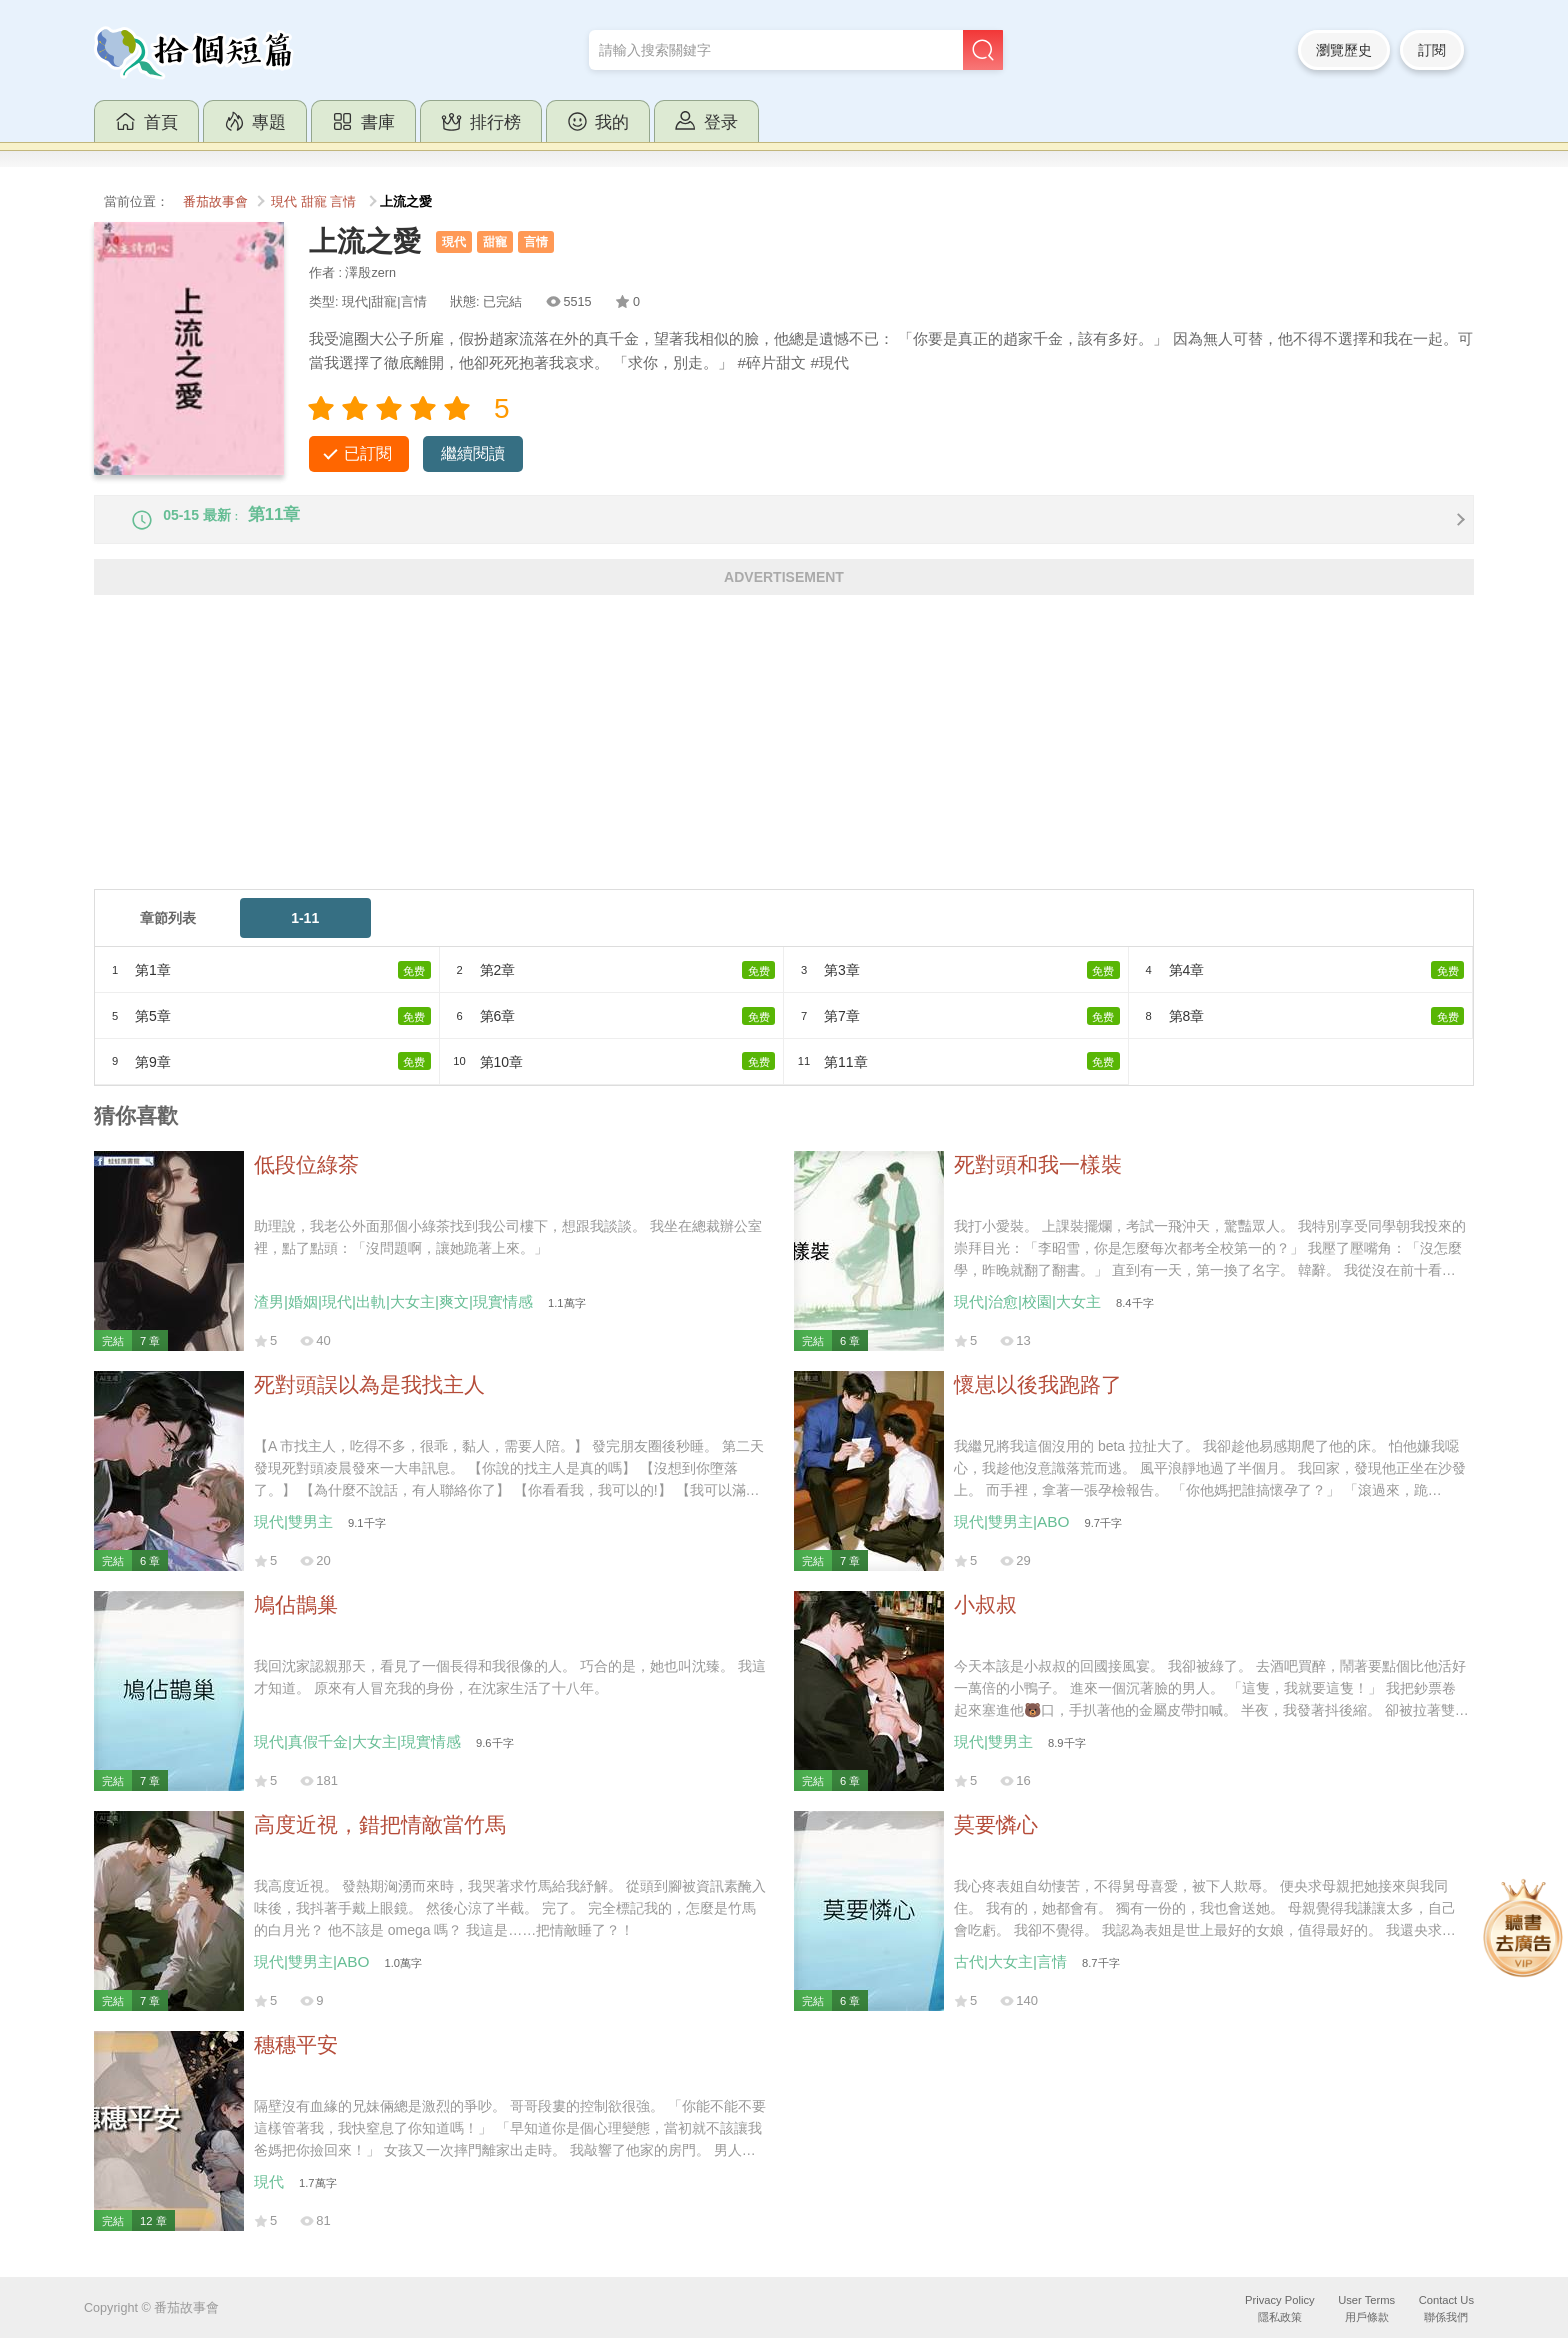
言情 (343, 202)
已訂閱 (368, 453)
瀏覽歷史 (1344, 50)
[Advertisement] (694, 766)
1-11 (305, 935)
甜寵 (314, 202)
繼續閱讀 (473, 453)
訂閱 (1432, 50)
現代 (284, 202)
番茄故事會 (215, 202)
